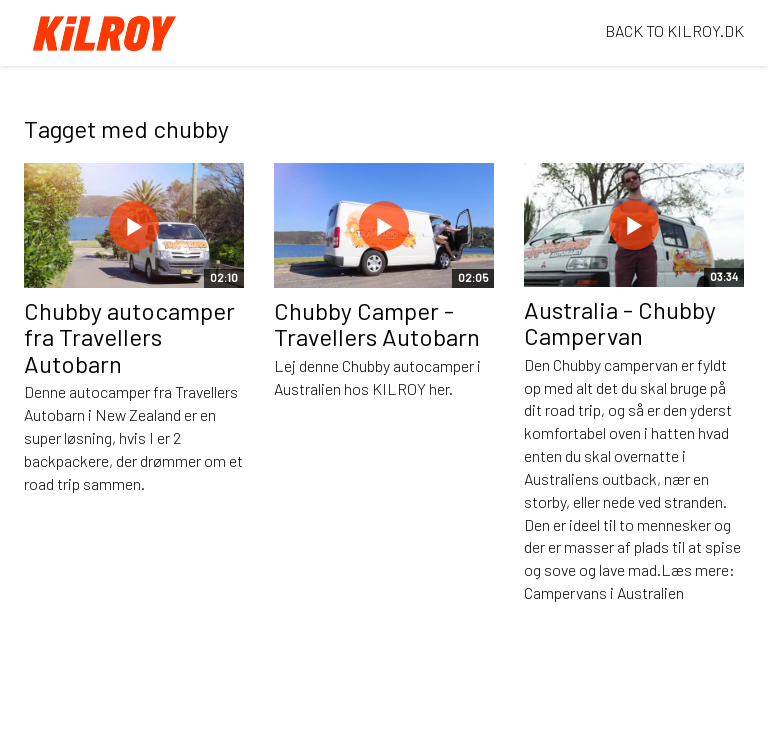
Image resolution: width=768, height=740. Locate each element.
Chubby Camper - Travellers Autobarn (377, 323)
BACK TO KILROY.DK (674, 30)
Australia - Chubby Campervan (620, 322)
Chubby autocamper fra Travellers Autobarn (129, 337)
